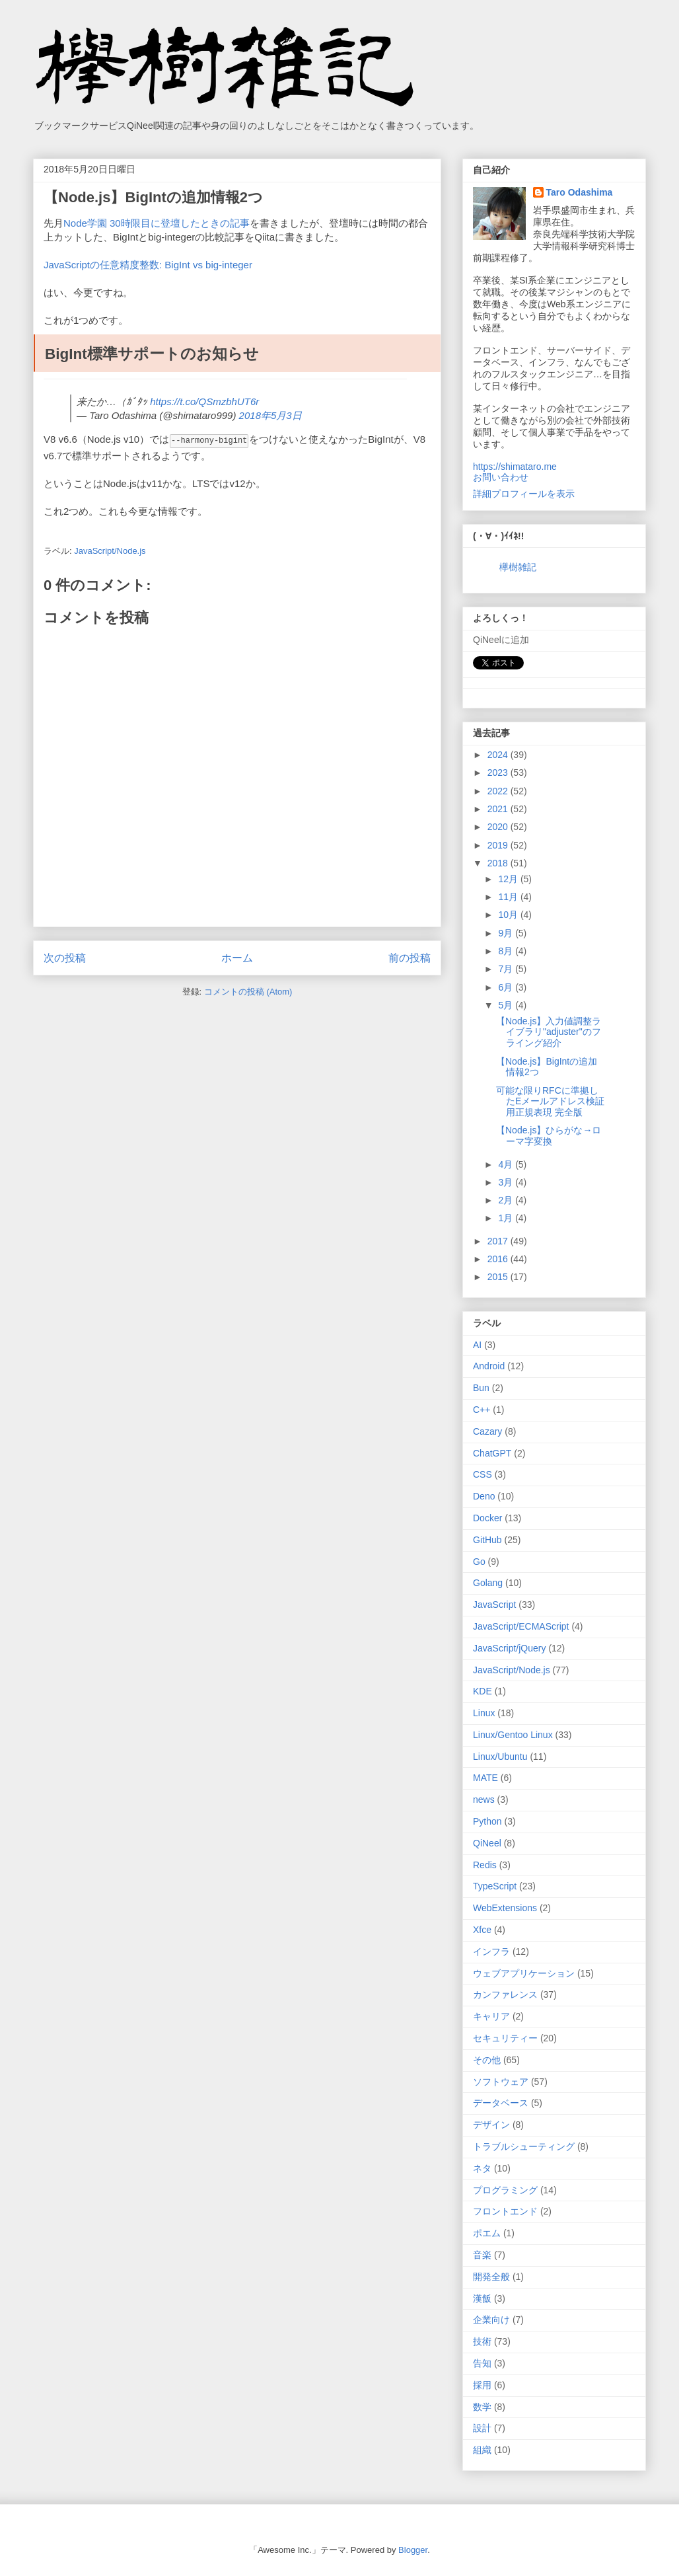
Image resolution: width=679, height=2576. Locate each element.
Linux (484, 1713)
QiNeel (487, 1843)
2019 (499, 845)
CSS (482, 1474)
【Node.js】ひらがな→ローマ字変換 (548, 1136)
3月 (506, 1182)
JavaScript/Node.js (109, 550)
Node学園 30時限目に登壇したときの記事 (156, 223)
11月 (509, 896)
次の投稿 (65, 957)
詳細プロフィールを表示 (524, 493)
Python (487, 1821)
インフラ (491, 1951)
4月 (506, 1164)
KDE (482, 1691)
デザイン (491, 2124)
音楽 (482, 2255)
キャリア (491, 2016)
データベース (500, 2103)
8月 (506, 951)
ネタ (482, 2168)
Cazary (487, 1431)
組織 (482, 2449)
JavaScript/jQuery (509, 1648)
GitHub (487, 1539)
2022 (499, 791)
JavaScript (494, 1604)
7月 (506, 969)
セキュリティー (505, 2038)
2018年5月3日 (270, 415)
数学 (482, 2407)
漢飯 (482, 2298)
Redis (485, 1865)
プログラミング (505, 2190)
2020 (499, 826)
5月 (506, 1005)
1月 (506, 1218)
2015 (499, 1276)
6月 (506, 987)
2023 (499, 772)
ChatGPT (492, 1453)
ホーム (237, 957)
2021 (499, 809)
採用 (482, 2385)
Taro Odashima (579, 192)
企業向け (491, 2319)
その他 (487, 2060)
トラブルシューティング (524, 2146)
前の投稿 (409, 957)
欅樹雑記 (517, 567)
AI (477, 1345)
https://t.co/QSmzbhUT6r (204, 401)
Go (479, 1561)
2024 (499, 754)
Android (489, 1366)
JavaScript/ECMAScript (521, 1626)
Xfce (482, 1929)
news (484, 1799)
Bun (481, 1388)
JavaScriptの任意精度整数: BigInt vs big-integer (148, 264)
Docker (487, 1518)
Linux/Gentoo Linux (513, 1734)
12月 (509, 879)
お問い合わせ (500, 477)
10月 (509, 914)
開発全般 (491, 2276)
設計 (482, 2428)
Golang (488, 1582)
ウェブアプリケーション (524, 1973)
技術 (482, 2341)
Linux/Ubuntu (500, 1756)
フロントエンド (505, 2211)
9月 (506, 933)
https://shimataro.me (515, 466)
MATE (485, 1777)
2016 (499, 1259)
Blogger (412, 2550)
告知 (482, 2363)
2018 (499, 863)
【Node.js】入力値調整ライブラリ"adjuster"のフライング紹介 (548, 1032)
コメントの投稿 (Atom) (248, 991)
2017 (499, 1241)
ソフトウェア (500, 2081)
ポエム (487, 2233)
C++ (481, 1409)
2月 (506, 1200)
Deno (484, 1496)
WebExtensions (505, 1908)
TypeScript (495, 1886)
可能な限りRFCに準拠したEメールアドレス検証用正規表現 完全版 (550, 1101)
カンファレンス (505, 1994)
